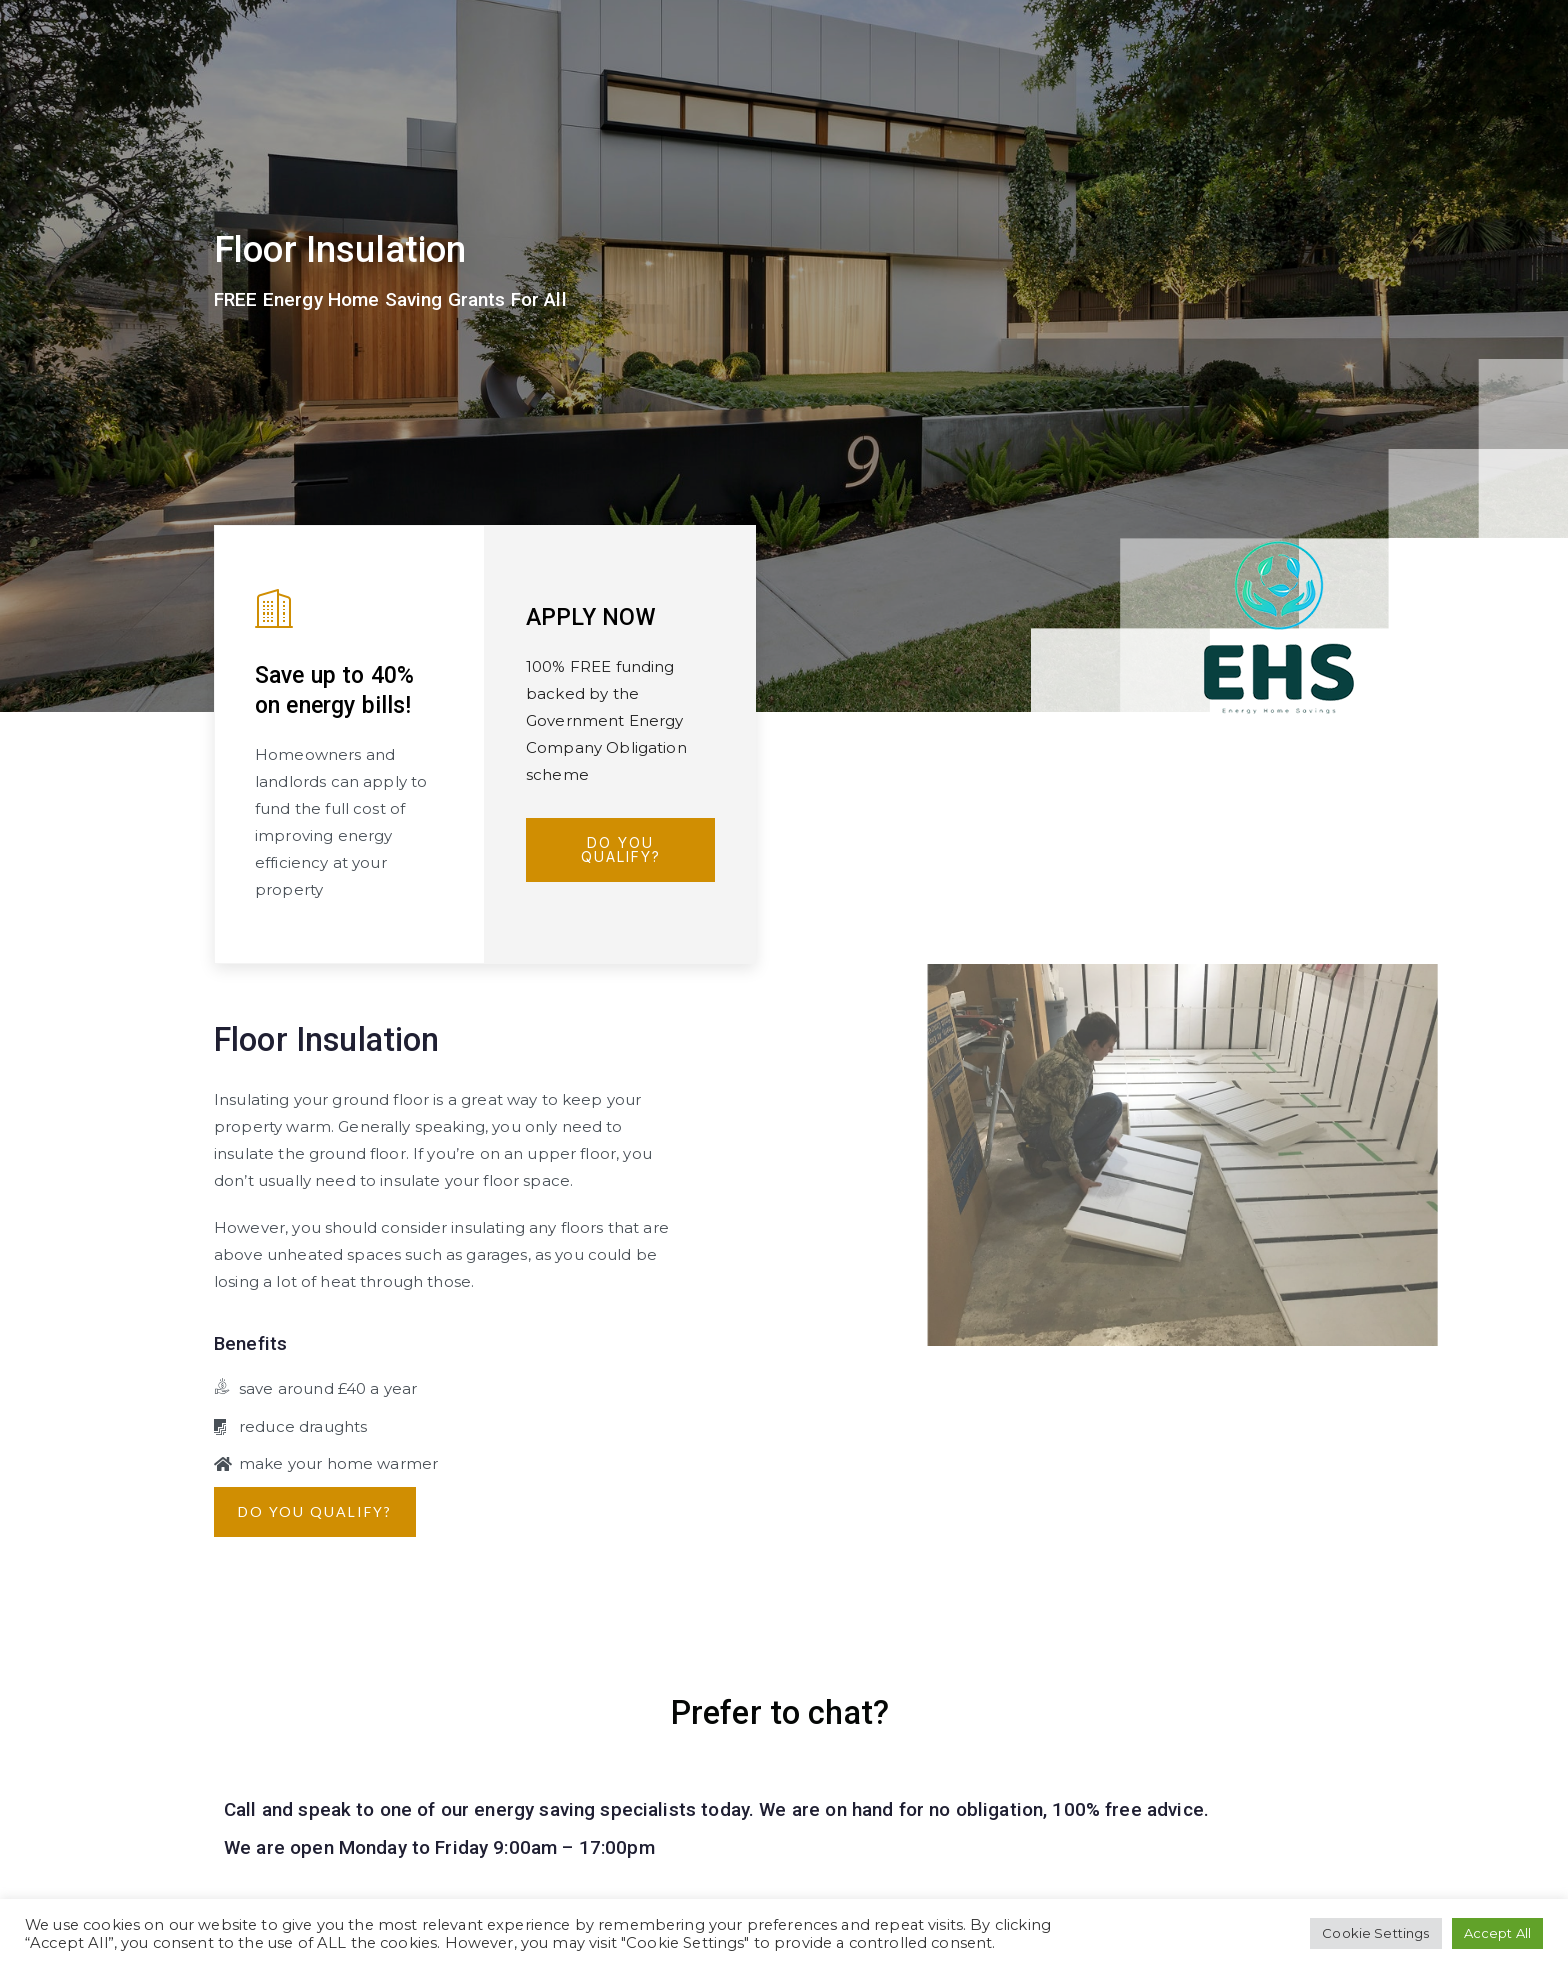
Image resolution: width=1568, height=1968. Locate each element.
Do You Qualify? (621, 849)
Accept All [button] (1498, 1933)
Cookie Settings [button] (1375, 1933)
